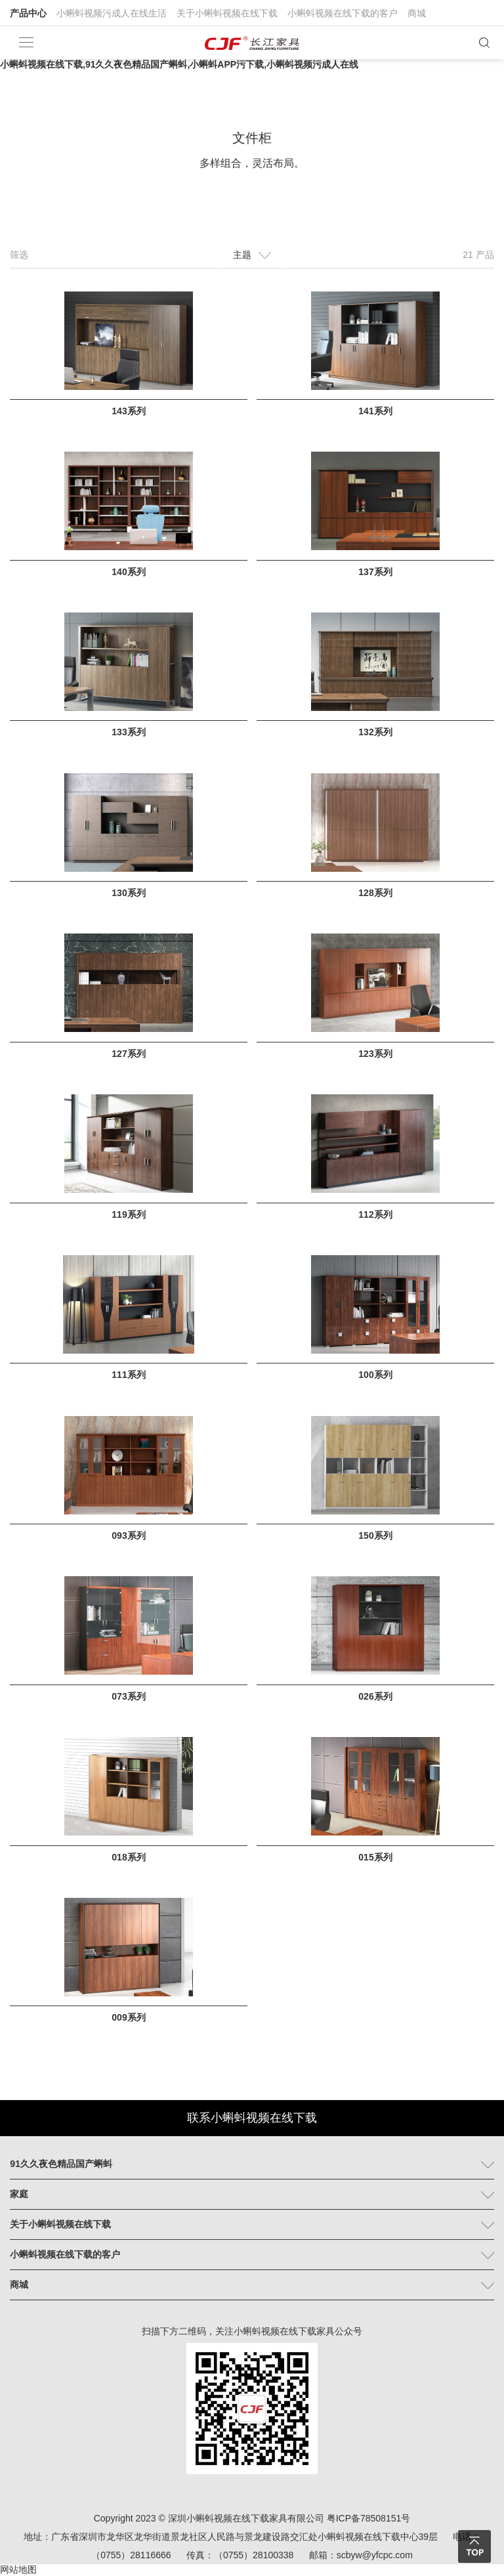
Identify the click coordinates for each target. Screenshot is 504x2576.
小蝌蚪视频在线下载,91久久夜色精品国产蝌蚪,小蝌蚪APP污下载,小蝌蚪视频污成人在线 (179, 64)
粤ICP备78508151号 (369, 2518)
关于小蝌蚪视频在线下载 (227, 13)
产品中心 (28, 13)
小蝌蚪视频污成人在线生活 (111, 13)
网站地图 (18, 2569)
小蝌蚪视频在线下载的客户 (342, 13)
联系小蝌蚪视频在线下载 (252, 2117)
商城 (417, 13)
